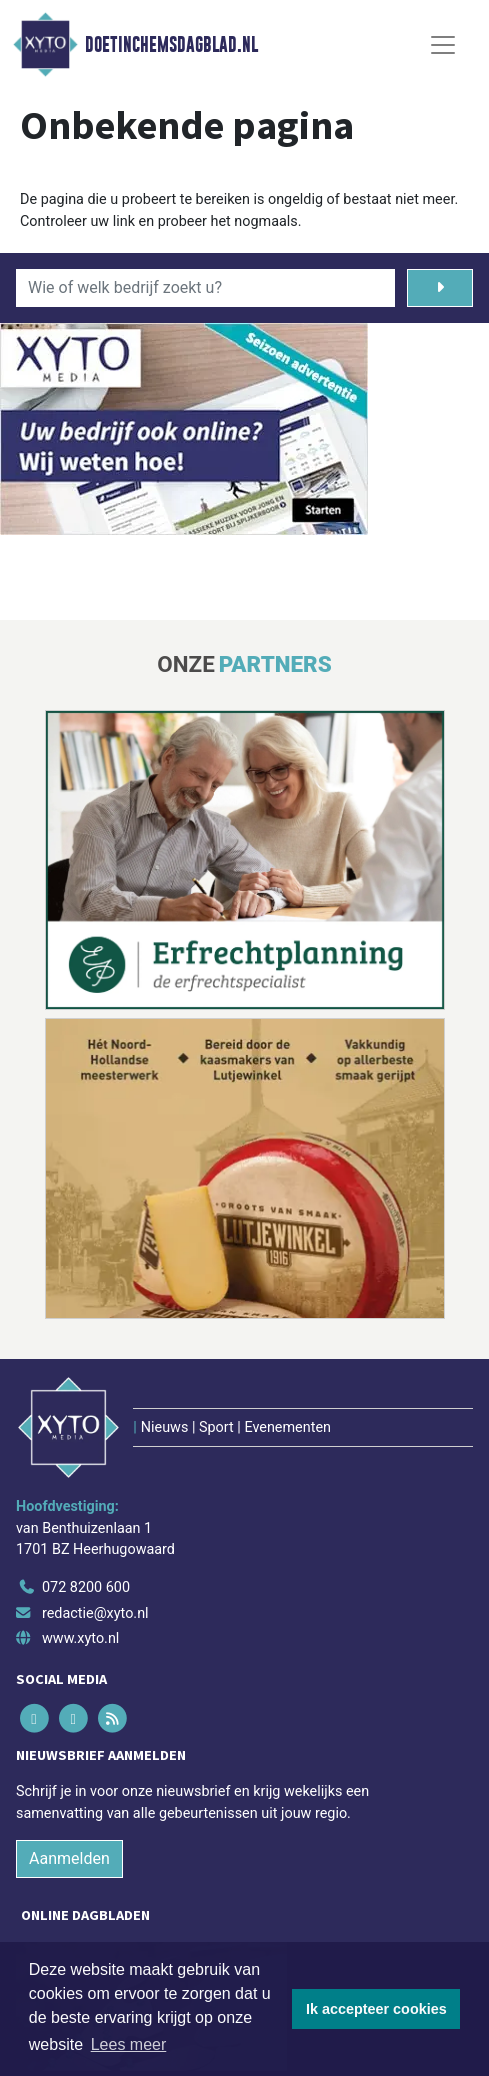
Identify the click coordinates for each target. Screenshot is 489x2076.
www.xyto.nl (80, 1638)
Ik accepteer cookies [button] (376, 2009)
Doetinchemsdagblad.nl (171, 45)
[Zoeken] (440, 288)
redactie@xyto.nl (95, 1613)
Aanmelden (69, 1858)
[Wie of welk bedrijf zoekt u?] (205, 288)
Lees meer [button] (129, 2044)
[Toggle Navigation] (443, 45)
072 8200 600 (86, 1587)
